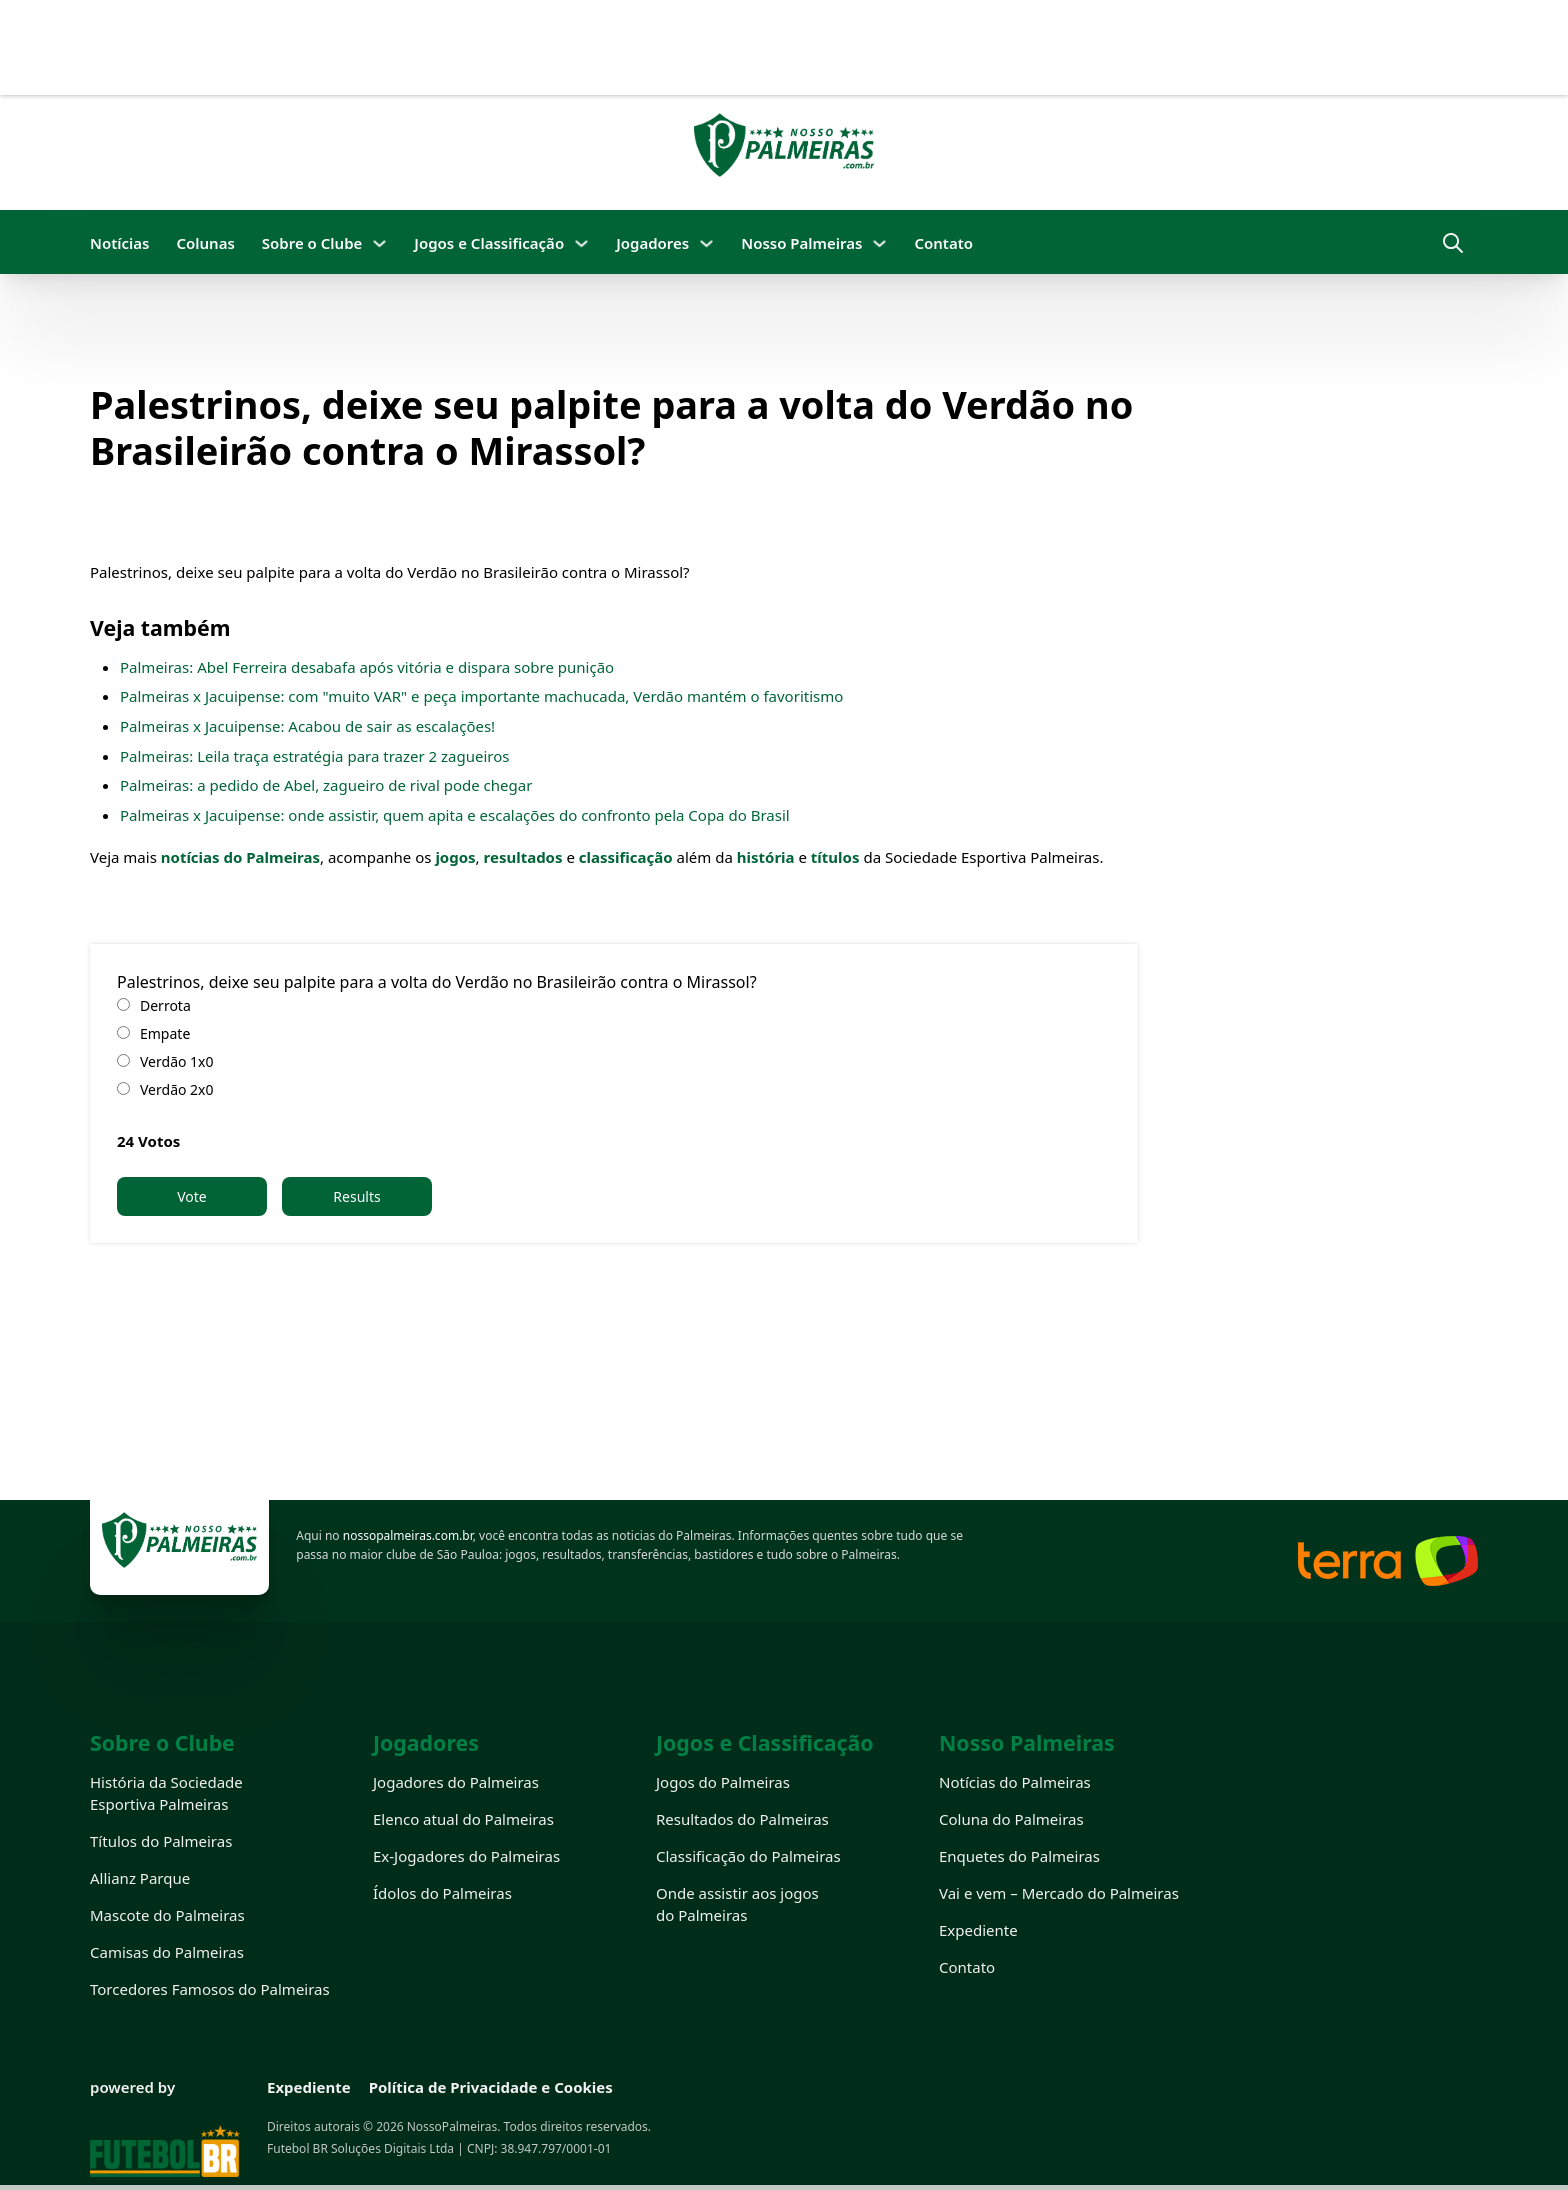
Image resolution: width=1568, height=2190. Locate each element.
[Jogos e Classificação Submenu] (581, 243)
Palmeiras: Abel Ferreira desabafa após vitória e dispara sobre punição (367, 667)
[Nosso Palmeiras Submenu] (879, 243)
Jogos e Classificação (489, 243)
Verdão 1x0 (177, 1061)
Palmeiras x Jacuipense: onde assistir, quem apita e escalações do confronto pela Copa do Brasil (455, 815)
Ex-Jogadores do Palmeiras (466, 1856)
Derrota (165, 1005)
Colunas (205, 243)
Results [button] (356, 1196)
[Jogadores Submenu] (706, 243)
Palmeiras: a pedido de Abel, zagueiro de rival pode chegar (326, 785)
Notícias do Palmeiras (1015, 1782)
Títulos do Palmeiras (161, 1841)
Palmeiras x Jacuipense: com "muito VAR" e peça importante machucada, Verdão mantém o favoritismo (481, 696)
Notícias (119, 243)
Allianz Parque (140, 1878)
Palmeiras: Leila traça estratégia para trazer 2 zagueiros (315, 756)
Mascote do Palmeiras (167, 1915)
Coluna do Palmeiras (1011, 1819)
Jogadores (652, 243)
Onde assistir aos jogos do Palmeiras (737, 1904)
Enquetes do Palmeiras (1019, 1856)
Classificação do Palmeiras (748, 1856)
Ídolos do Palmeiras (442, 1893)
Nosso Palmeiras (801, 243)
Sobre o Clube (312, 243)
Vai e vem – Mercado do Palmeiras (1059, 1893)
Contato (943, 243)
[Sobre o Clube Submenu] (379, 243)
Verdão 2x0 (177, 1089)
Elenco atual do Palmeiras (463, 1819)
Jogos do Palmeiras (723, 1782)
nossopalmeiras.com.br (408, 1535)
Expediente (978, 1930)
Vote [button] (192, 1196)
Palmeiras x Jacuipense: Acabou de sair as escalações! (307, 726)
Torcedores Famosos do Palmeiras (210, 1989)
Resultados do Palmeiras (742, 1819)
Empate (165, 1033)
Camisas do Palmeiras (167, 1952)
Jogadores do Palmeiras (456, 1782)
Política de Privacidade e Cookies (491, 2087)
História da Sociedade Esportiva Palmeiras (166, 1793)
